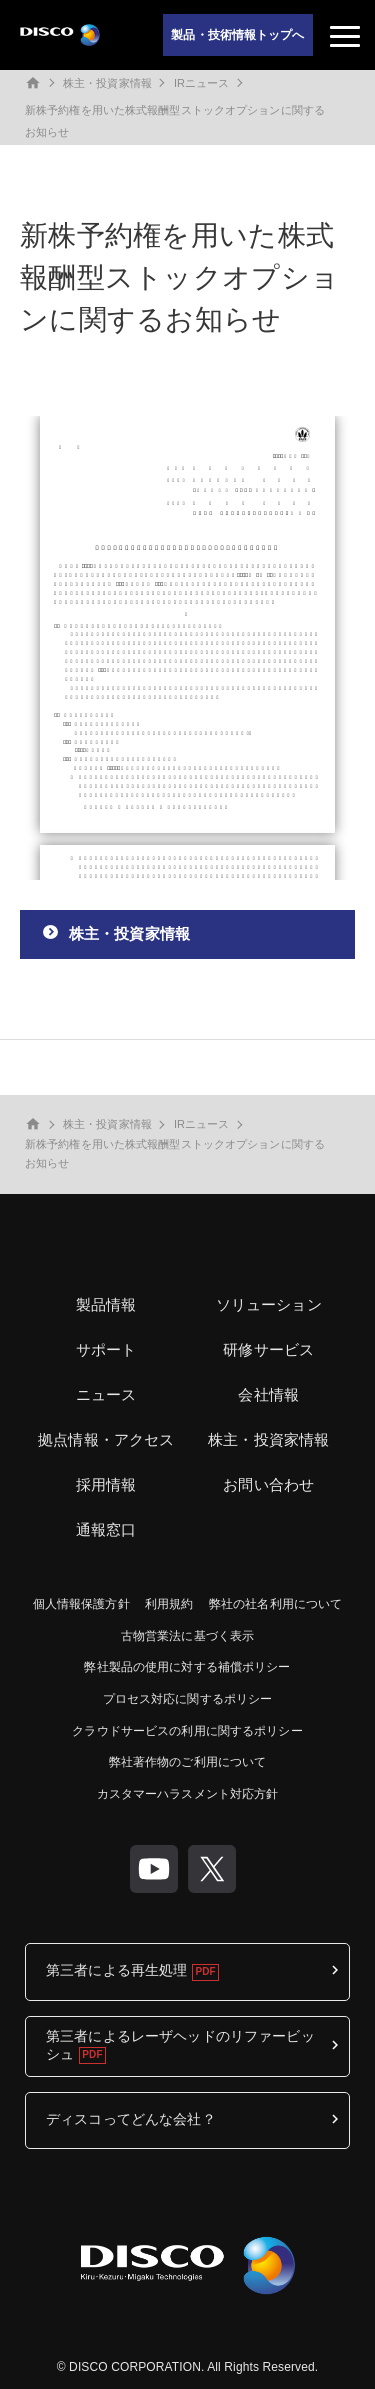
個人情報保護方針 (81, 1604)
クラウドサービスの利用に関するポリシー (187, 1731)
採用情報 (106, 1484)
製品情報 (106, 1304)
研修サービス (268, 1349)
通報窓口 (106, 1529)
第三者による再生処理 (116, 1970)
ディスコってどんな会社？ (131, 2119)
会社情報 (268, 1394)
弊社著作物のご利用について (188, 1762)
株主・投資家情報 (107, 83)
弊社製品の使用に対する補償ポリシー (187, 1667)
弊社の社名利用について (275, 1604)
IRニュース (202, 83)
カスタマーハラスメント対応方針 (188, 1794)
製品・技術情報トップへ (237, 35)
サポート (106, 1349)
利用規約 (169, 1604)
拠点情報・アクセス (106, 1439)
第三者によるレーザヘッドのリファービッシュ (180, 2045)
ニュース (106, 1394)
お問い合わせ (268, 1484)
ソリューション (269, 1304)
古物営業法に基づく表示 (187, 1636)
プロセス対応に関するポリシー (188, 1699)
